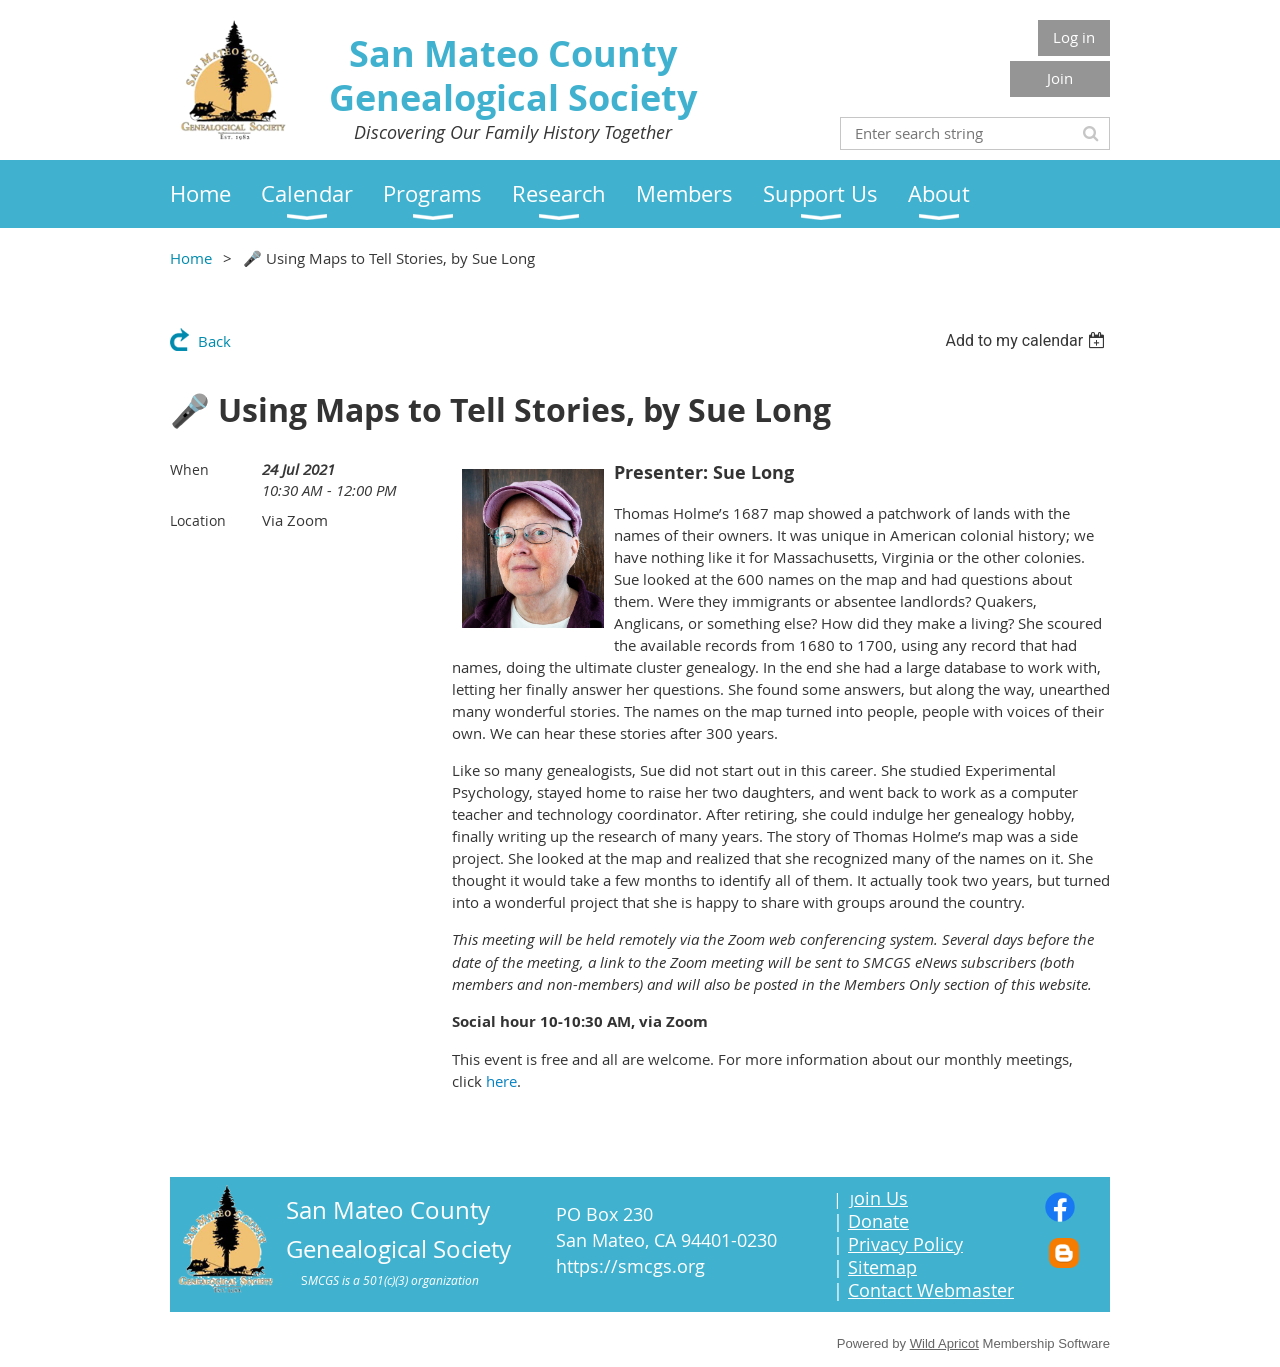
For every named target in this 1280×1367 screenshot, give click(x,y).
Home (191, 258)
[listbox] (1027, 340)
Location (198, 520)
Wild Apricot (944, 1343)
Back (214, 341)
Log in (1074, 37)
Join (1060, 78)
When (189, 469)
